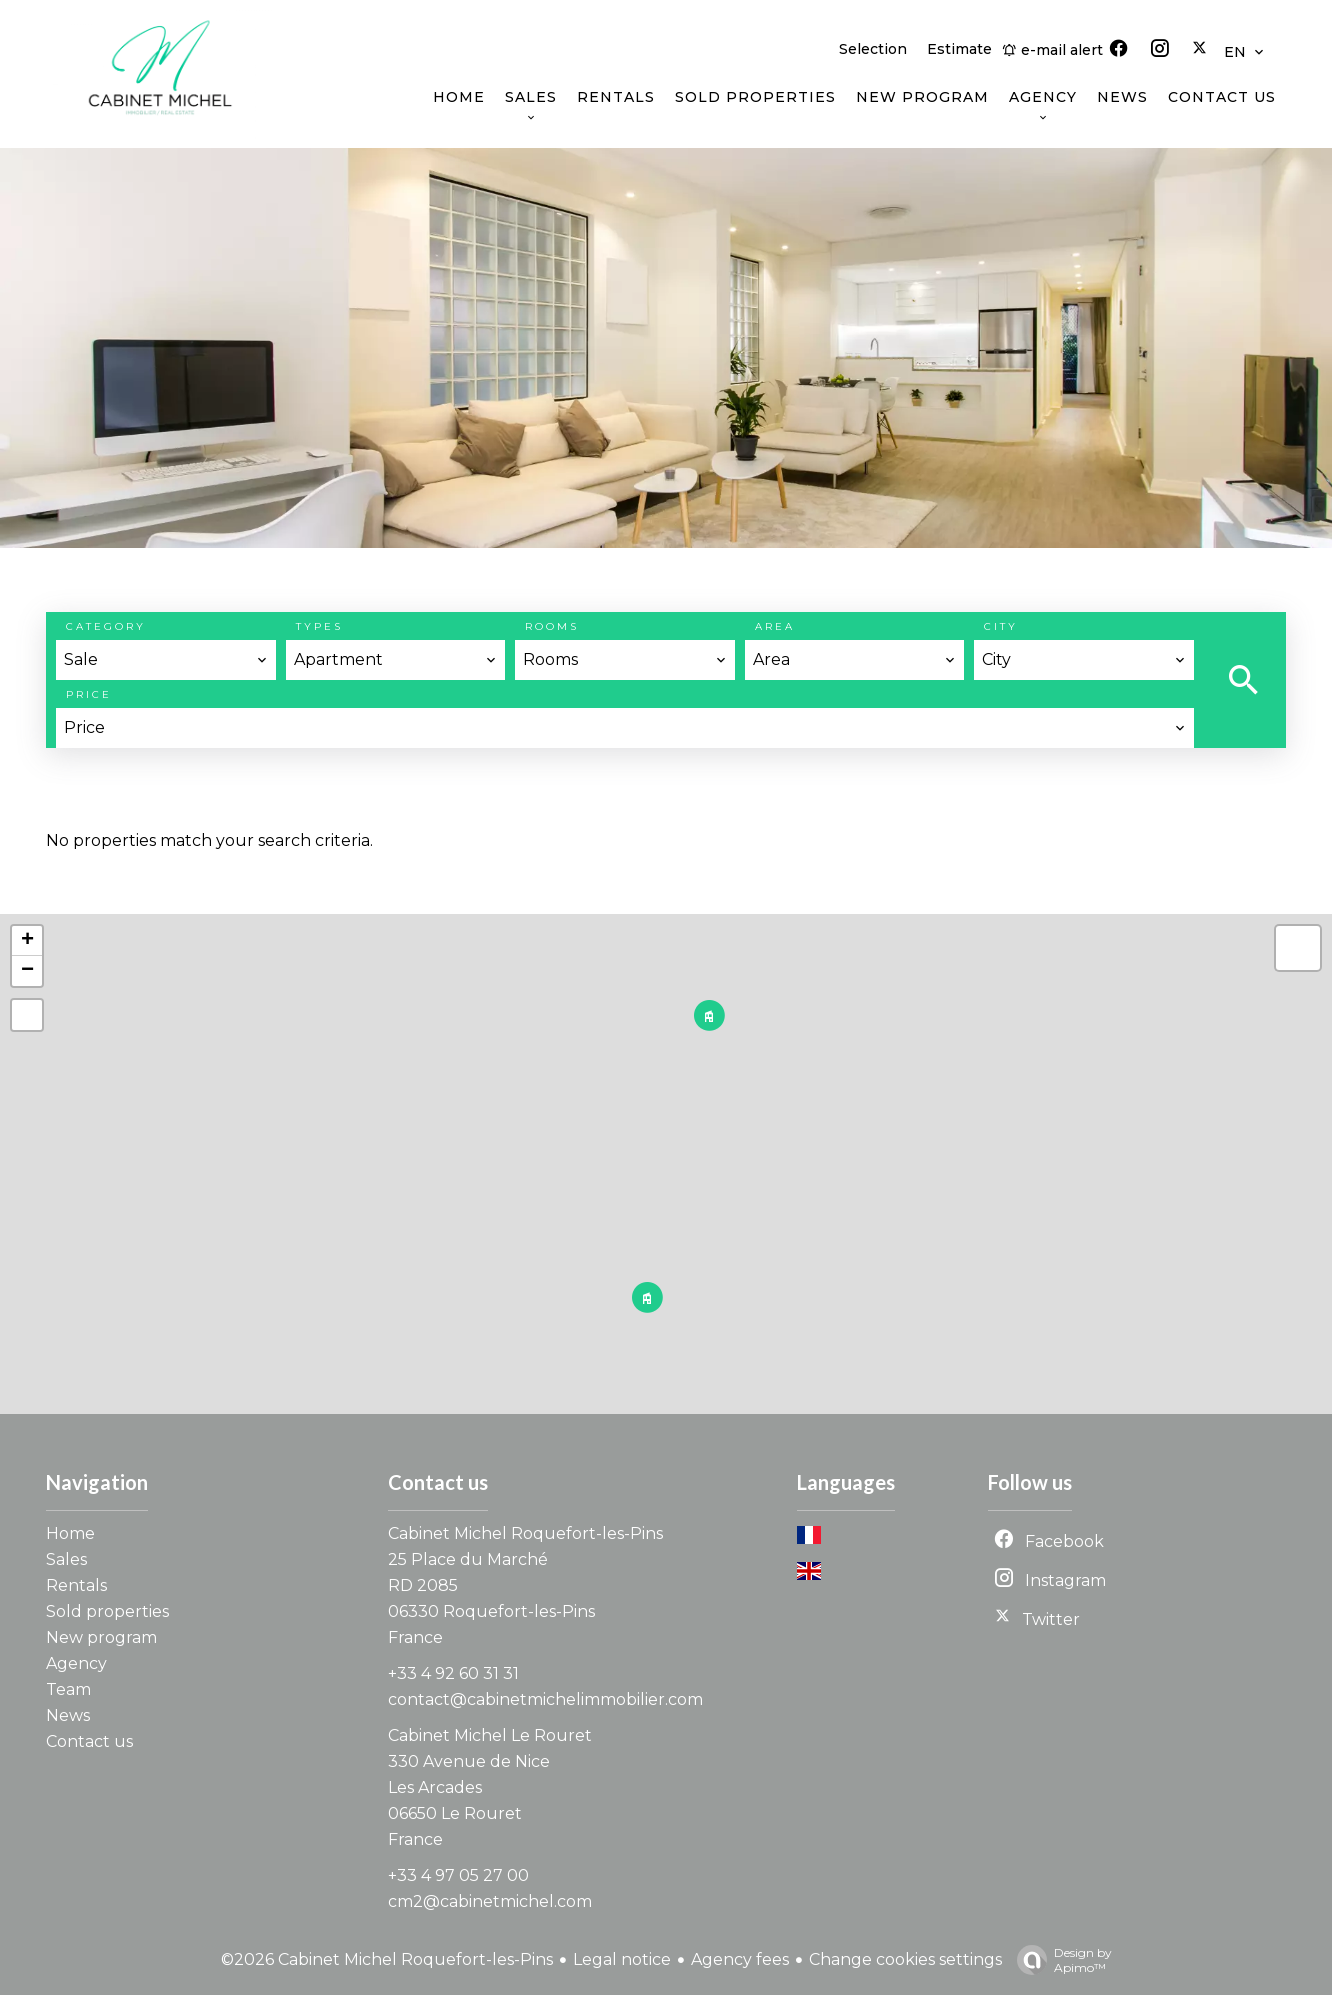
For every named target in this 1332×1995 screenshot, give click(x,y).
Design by (1059, 1960)
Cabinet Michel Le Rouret (490, 1735)
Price (89, 694)
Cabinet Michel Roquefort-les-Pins (525, 1533)
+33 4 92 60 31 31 (453, 1673)
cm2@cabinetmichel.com (490, 1901)
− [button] (27, 971)
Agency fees (740, 1959)
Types (319, 626)
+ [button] (27, 941)
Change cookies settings (905, 1959)
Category (106, 626)
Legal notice (622, 1959)
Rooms (552, 626)
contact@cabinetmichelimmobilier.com (545, 1699)
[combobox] (166, 660)
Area (775, 626)
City (1001, 626)
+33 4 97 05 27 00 (458, 1875)
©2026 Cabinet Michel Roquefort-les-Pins (387, 1959)
